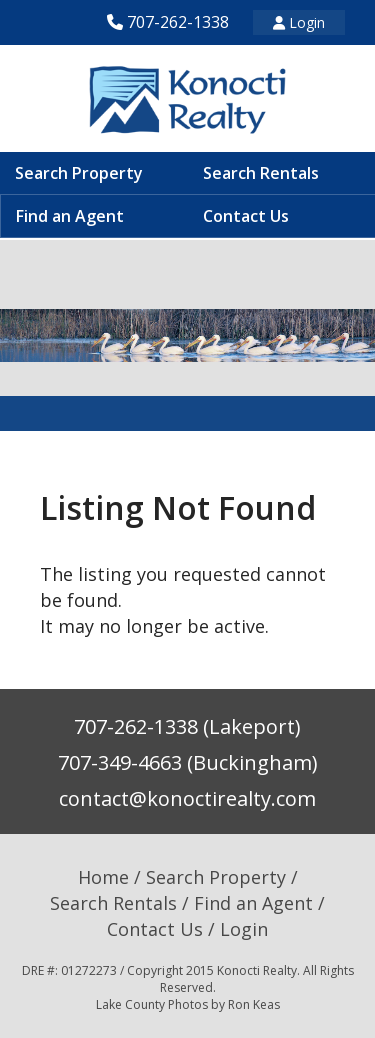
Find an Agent (70, 216)
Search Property (79, 173)
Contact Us (246, 216)
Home (103, 877)
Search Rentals (261, 173)
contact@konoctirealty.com (187, 798)
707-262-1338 (178, 22)
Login (299, 22)
